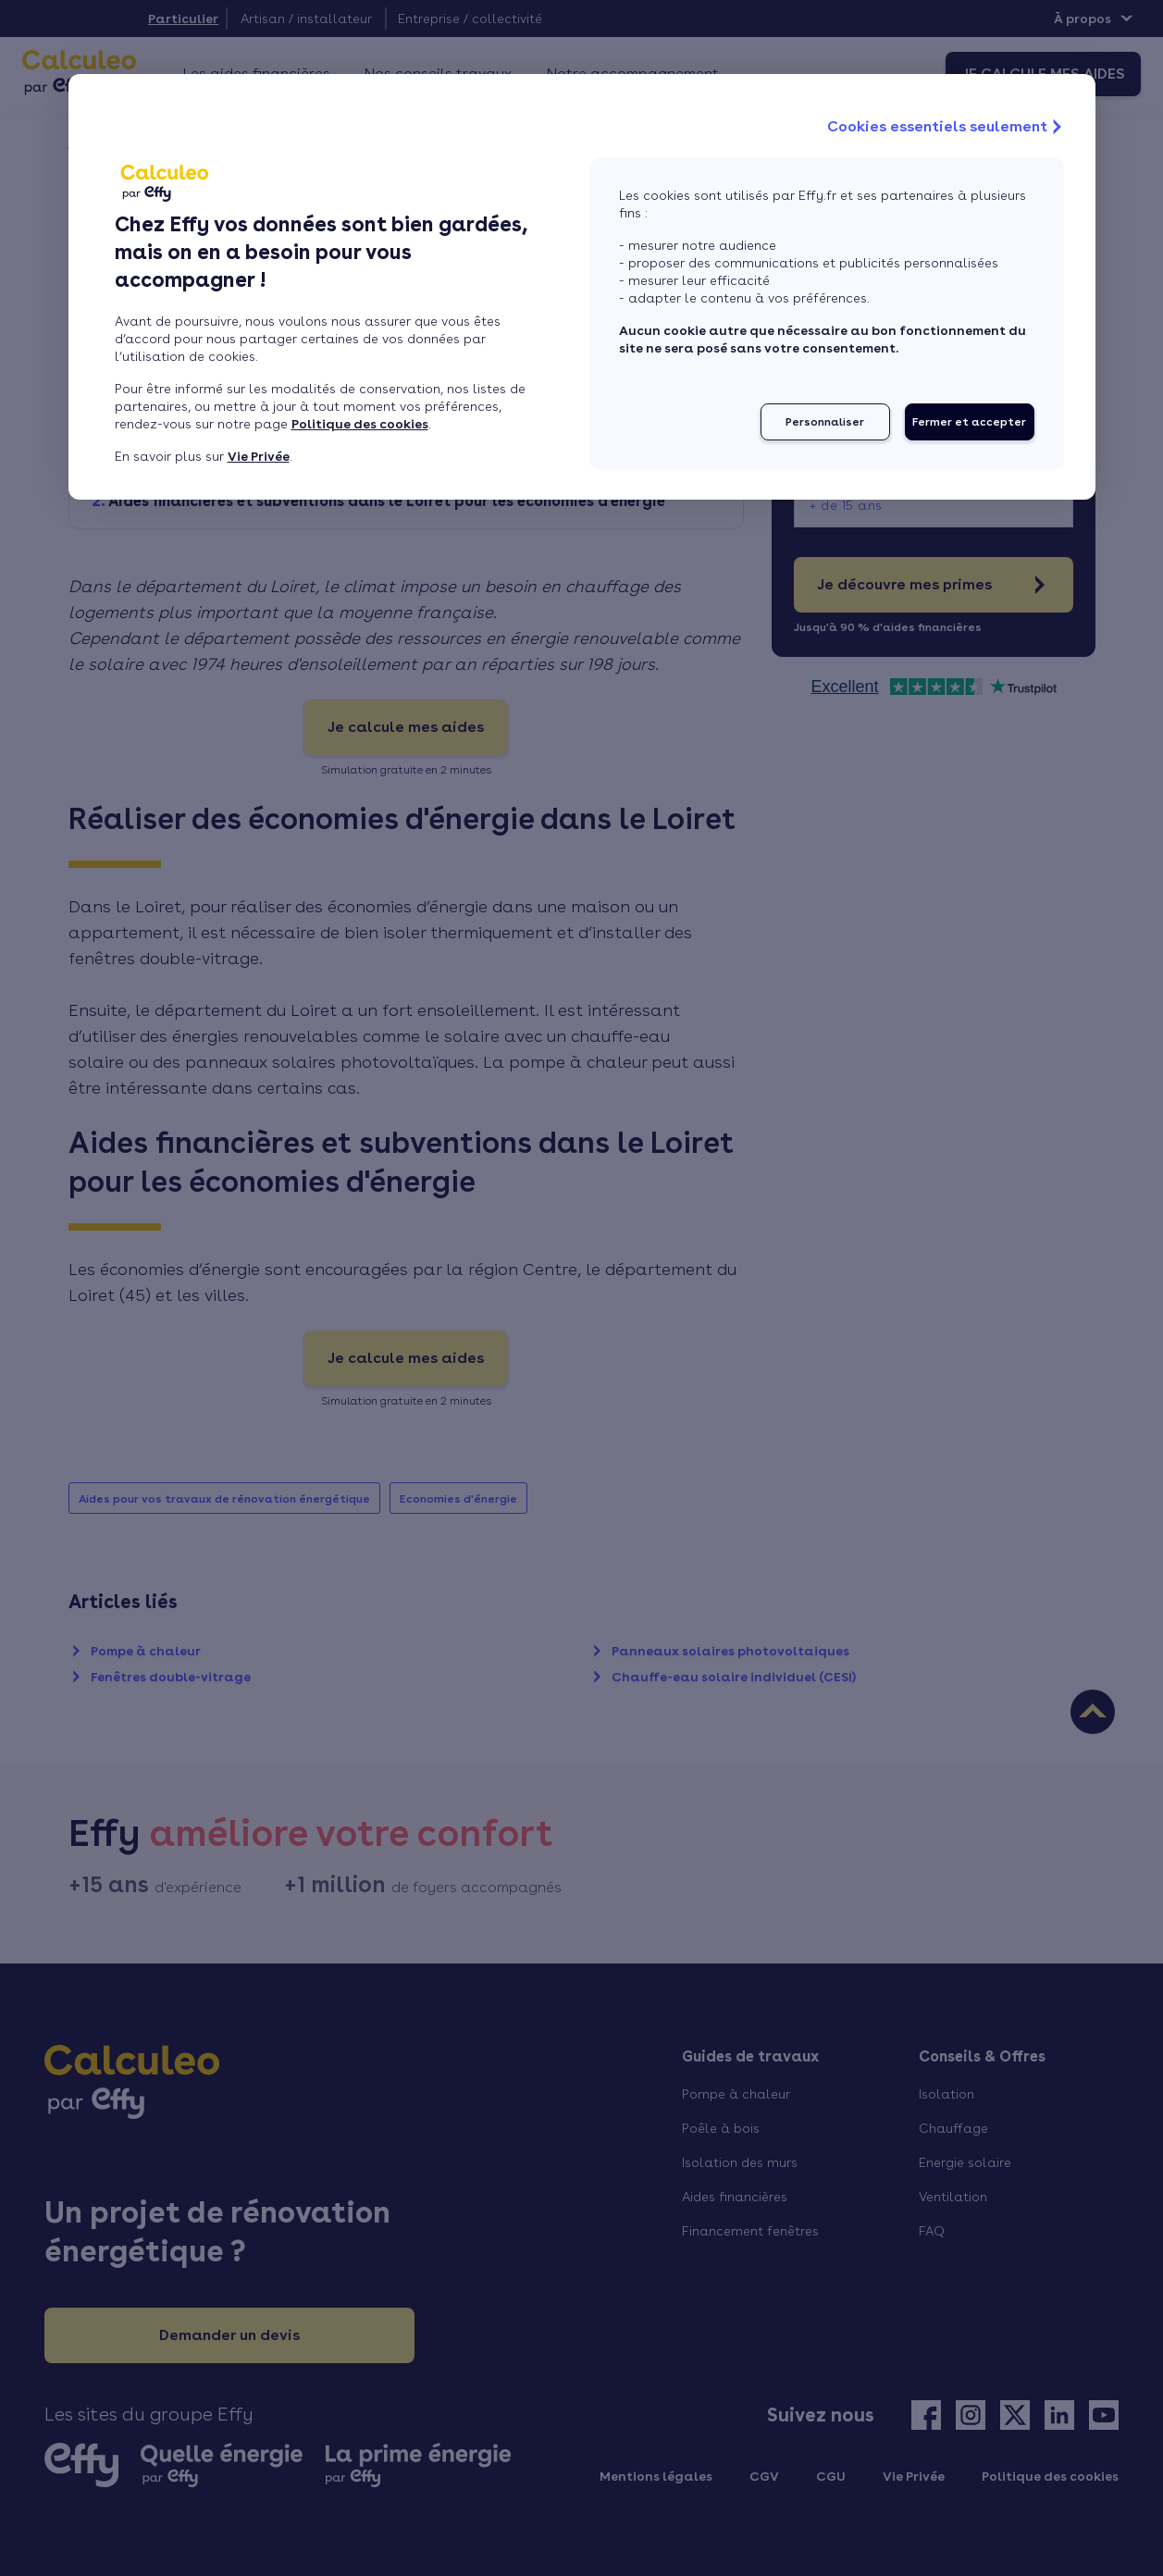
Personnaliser (825, 421)
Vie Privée (259, 456)
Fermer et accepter (969, 421)
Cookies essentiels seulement (946, 127)
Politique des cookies (359, 423)
